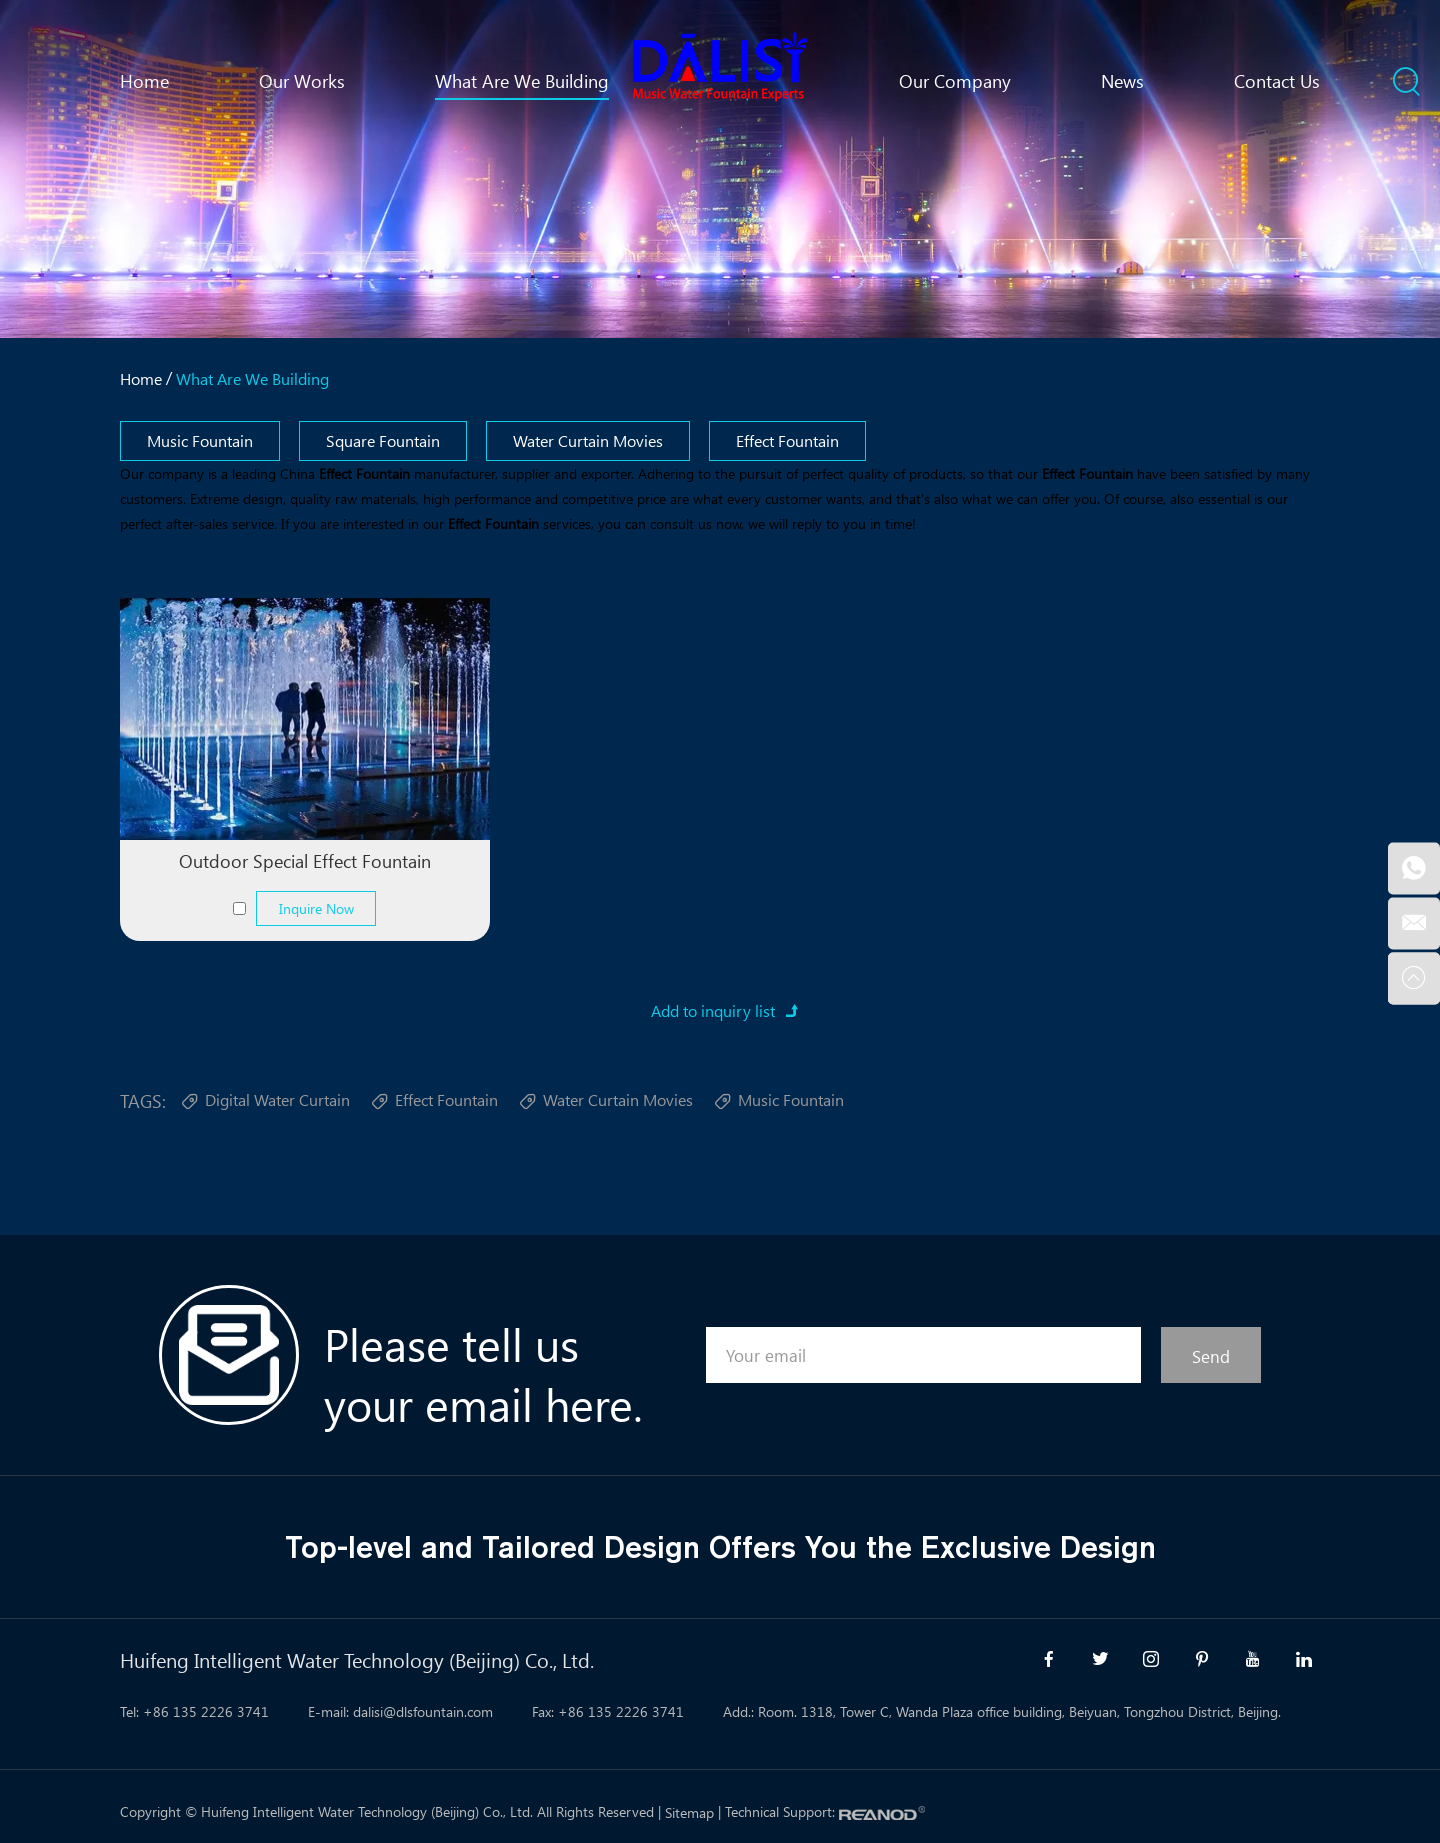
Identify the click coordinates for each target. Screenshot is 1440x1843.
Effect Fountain (787, 440)
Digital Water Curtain (265, 1102)
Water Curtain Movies (588, 440)
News (1122, 81)
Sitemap (689, 1812)
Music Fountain (200, 440)
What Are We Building (522, 81)
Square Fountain (383, 440)
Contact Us (1277, 81)
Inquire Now (316, 908)
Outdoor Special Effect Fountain (305, 861)
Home (144, 81)
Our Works (302, 81)
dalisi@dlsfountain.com (423, 1711)
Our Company (955, 81)
